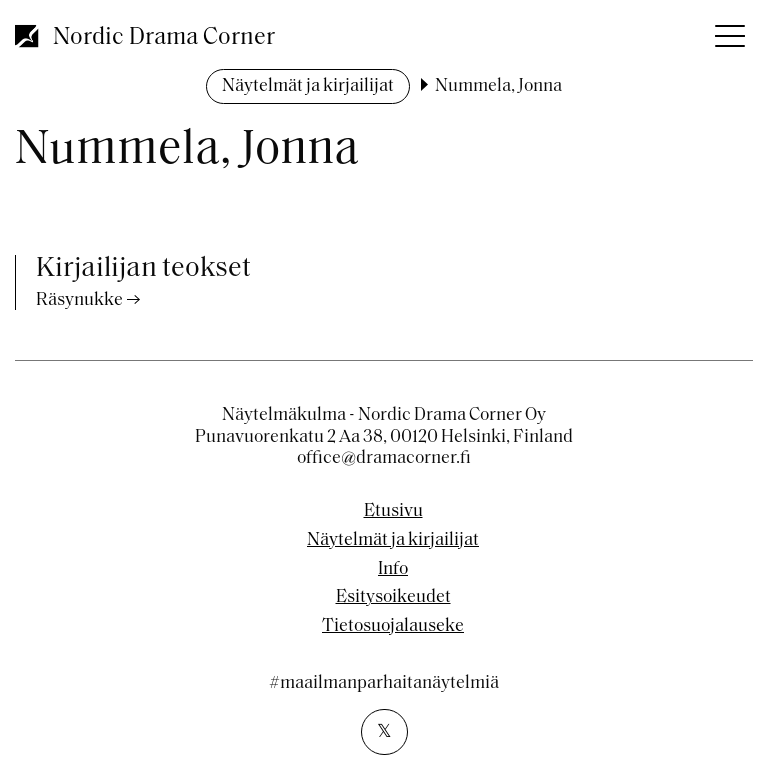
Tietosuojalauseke (393, 627)
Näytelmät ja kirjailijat (308, 86)
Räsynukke (79, 300)
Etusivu (393, 512)
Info (393, 570)
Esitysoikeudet (393, 598)
